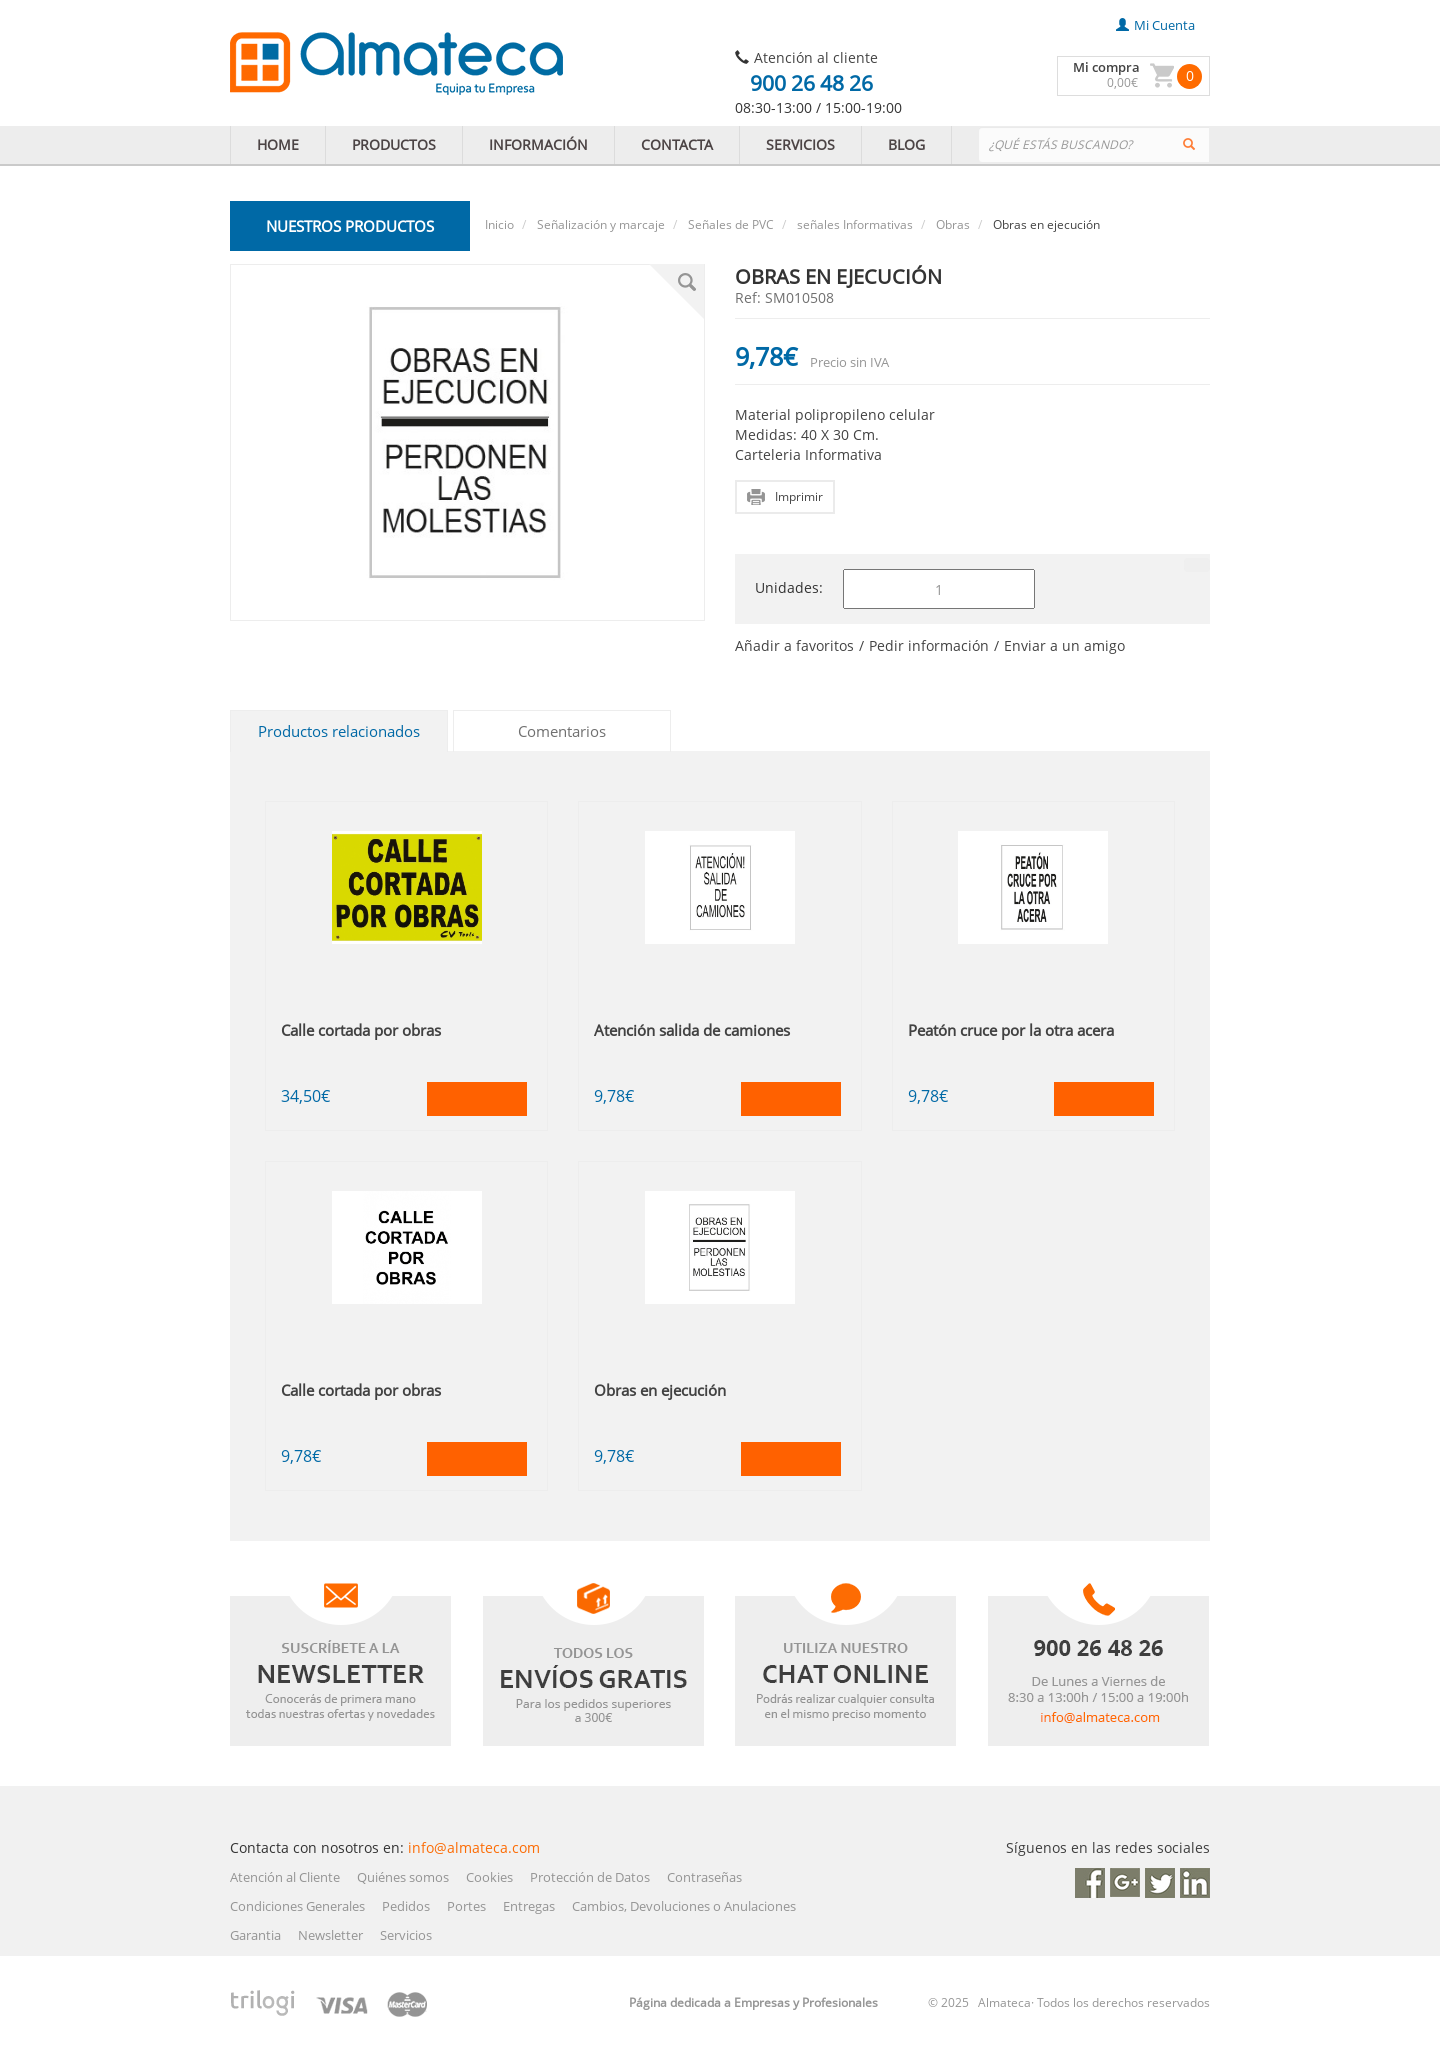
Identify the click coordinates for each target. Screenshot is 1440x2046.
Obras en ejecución (660, 1390)
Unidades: (789, 587)
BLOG (906, 144)
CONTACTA (677, 144)
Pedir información (929, 645)
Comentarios (562, 731)
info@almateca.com (474, 1847)
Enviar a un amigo (1064, 645)
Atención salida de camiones (692, 1030)
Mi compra (1106, 67)
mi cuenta (1155, 25)
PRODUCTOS (394, 144)
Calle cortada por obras (361, 1030)
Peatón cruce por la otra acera (1011, 1030)
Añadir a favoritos (794, 645)
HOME (278, 144)
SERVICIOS (800, 144)
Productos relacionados (339, 731)
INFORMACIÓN (538, 144)
